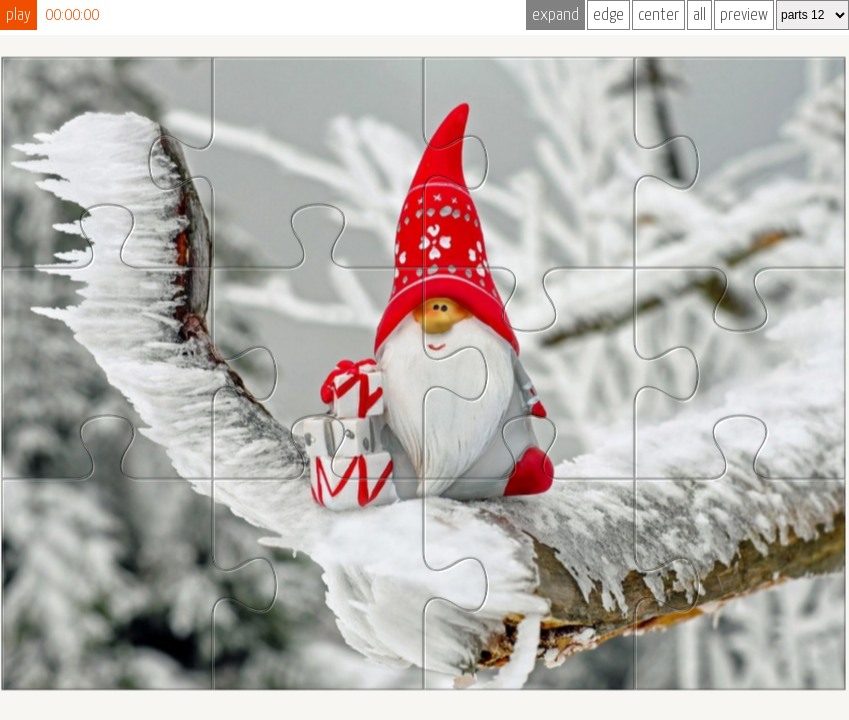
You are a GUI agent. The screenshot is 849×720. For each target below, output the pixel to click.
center (658, 15)
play (18, 15)
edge (608, 15)
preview (744, 15)
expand (555, 15)
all (699, 15)
